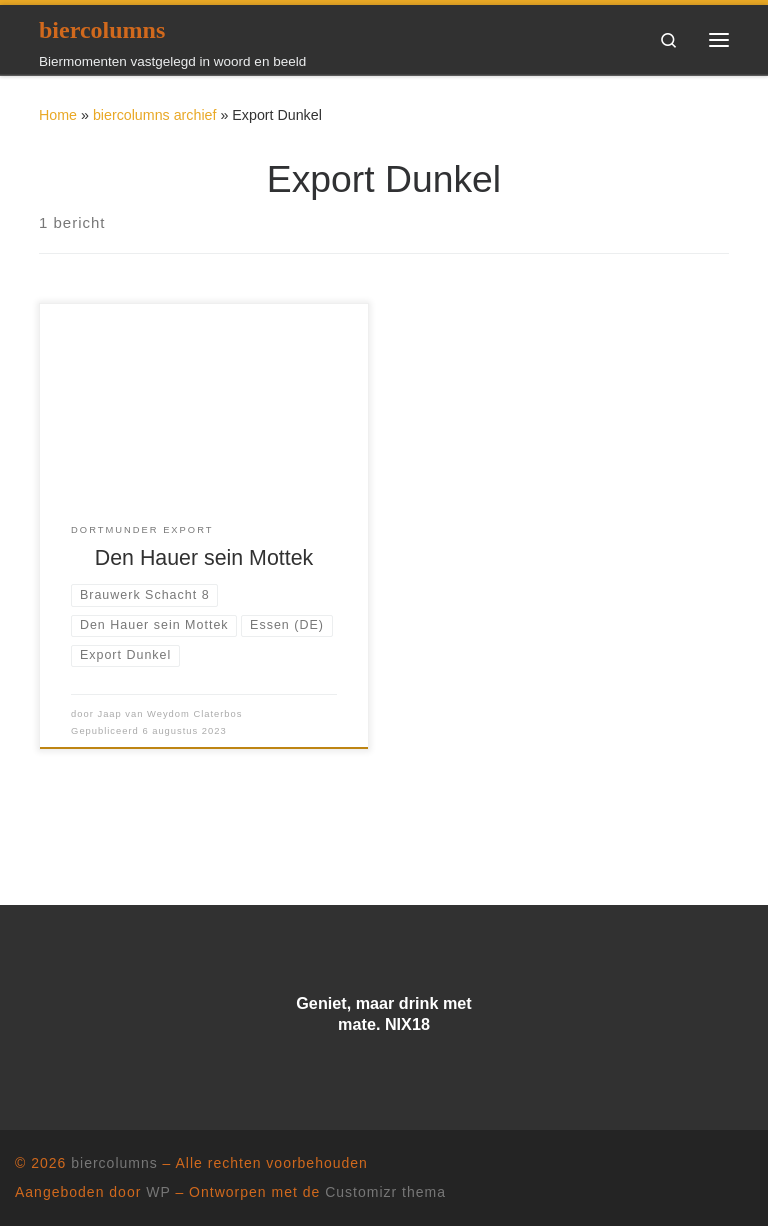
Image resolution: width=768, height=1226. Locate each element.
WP (158, 1192)
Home (58, 115)
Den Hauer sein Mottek (204, 558)
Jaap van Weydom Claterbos (169, 714)
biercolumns (114, 1163)
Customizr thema (385, 1192)
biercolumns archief (155, 115)
